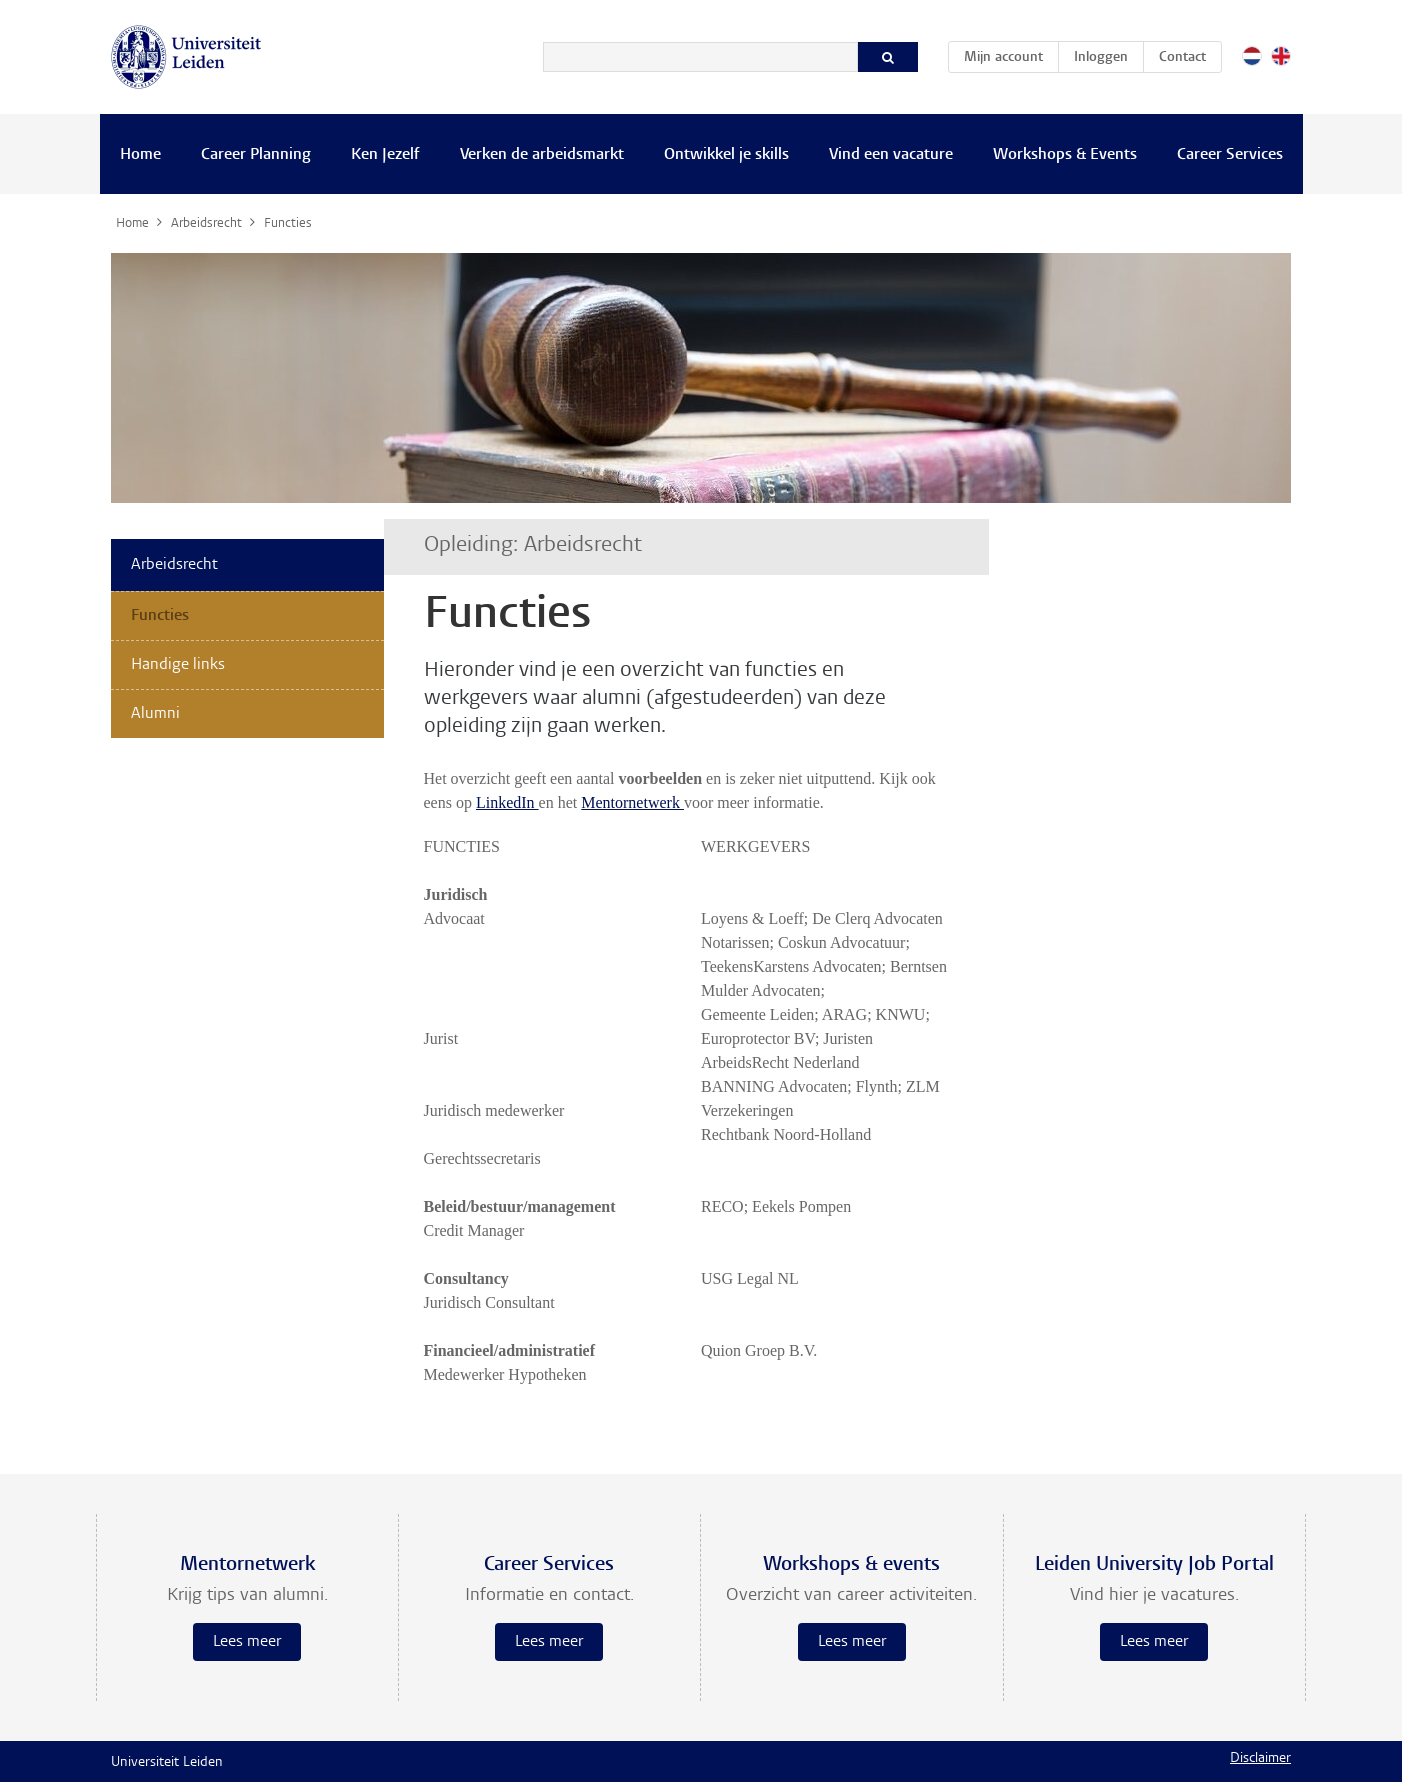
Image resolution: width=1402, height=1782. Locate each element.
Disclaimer (1260, 1759)
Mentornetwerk (632, 802)
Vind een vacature (891, 155)
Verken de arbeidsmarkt (542, 155)
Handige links (178, 665)
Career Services (1230, 155)
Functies (160, 616)
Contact (1182, 58)
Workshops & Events (1065, 155)
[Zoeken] (700, 57)
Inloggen (1101, 58)
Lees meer (247, 1642)
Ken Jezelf (385, 155)
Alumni (155, 714)
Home (140, 155)
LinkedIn (507, 802)
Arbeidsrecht (174, 565)
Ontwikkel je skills (726, 155)
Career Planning (256, 155)
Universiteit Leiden (167, 1763)
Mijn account (1011, 54)
